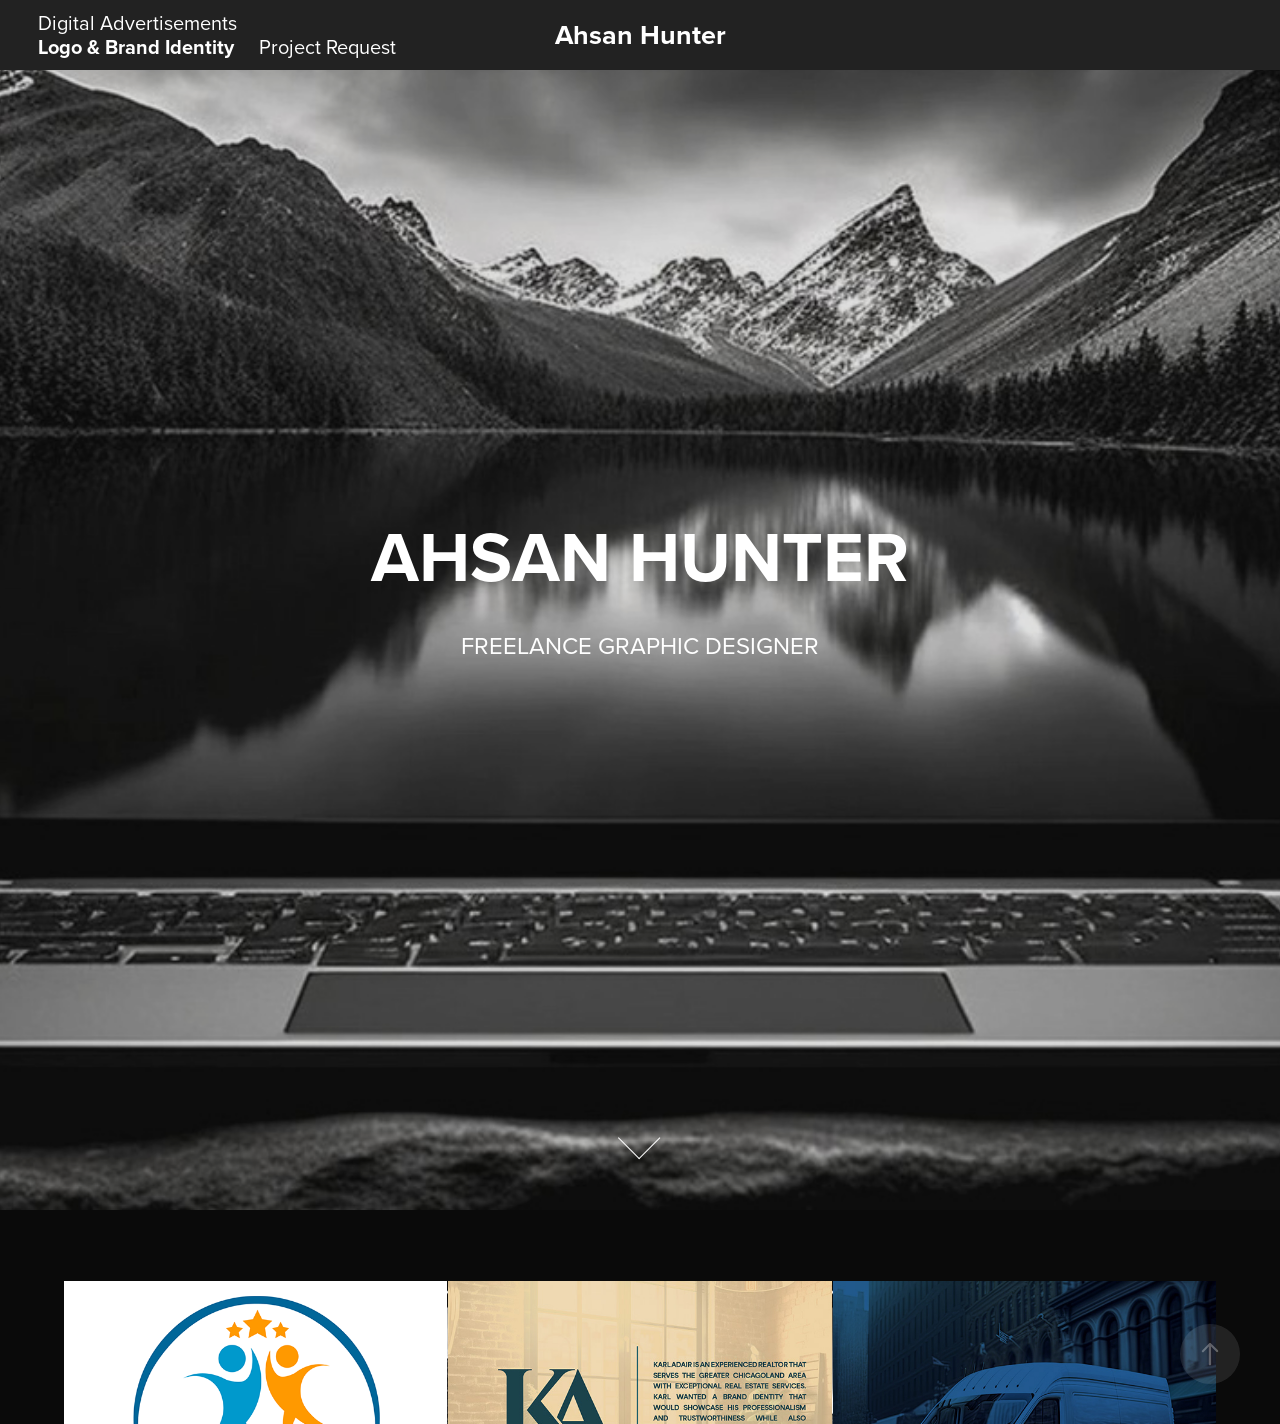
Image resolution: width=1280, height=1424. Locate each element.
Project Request (327, 46)
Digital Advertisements (137, 22)
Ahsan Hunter (640, 34)
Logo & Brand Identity (136, 46)
